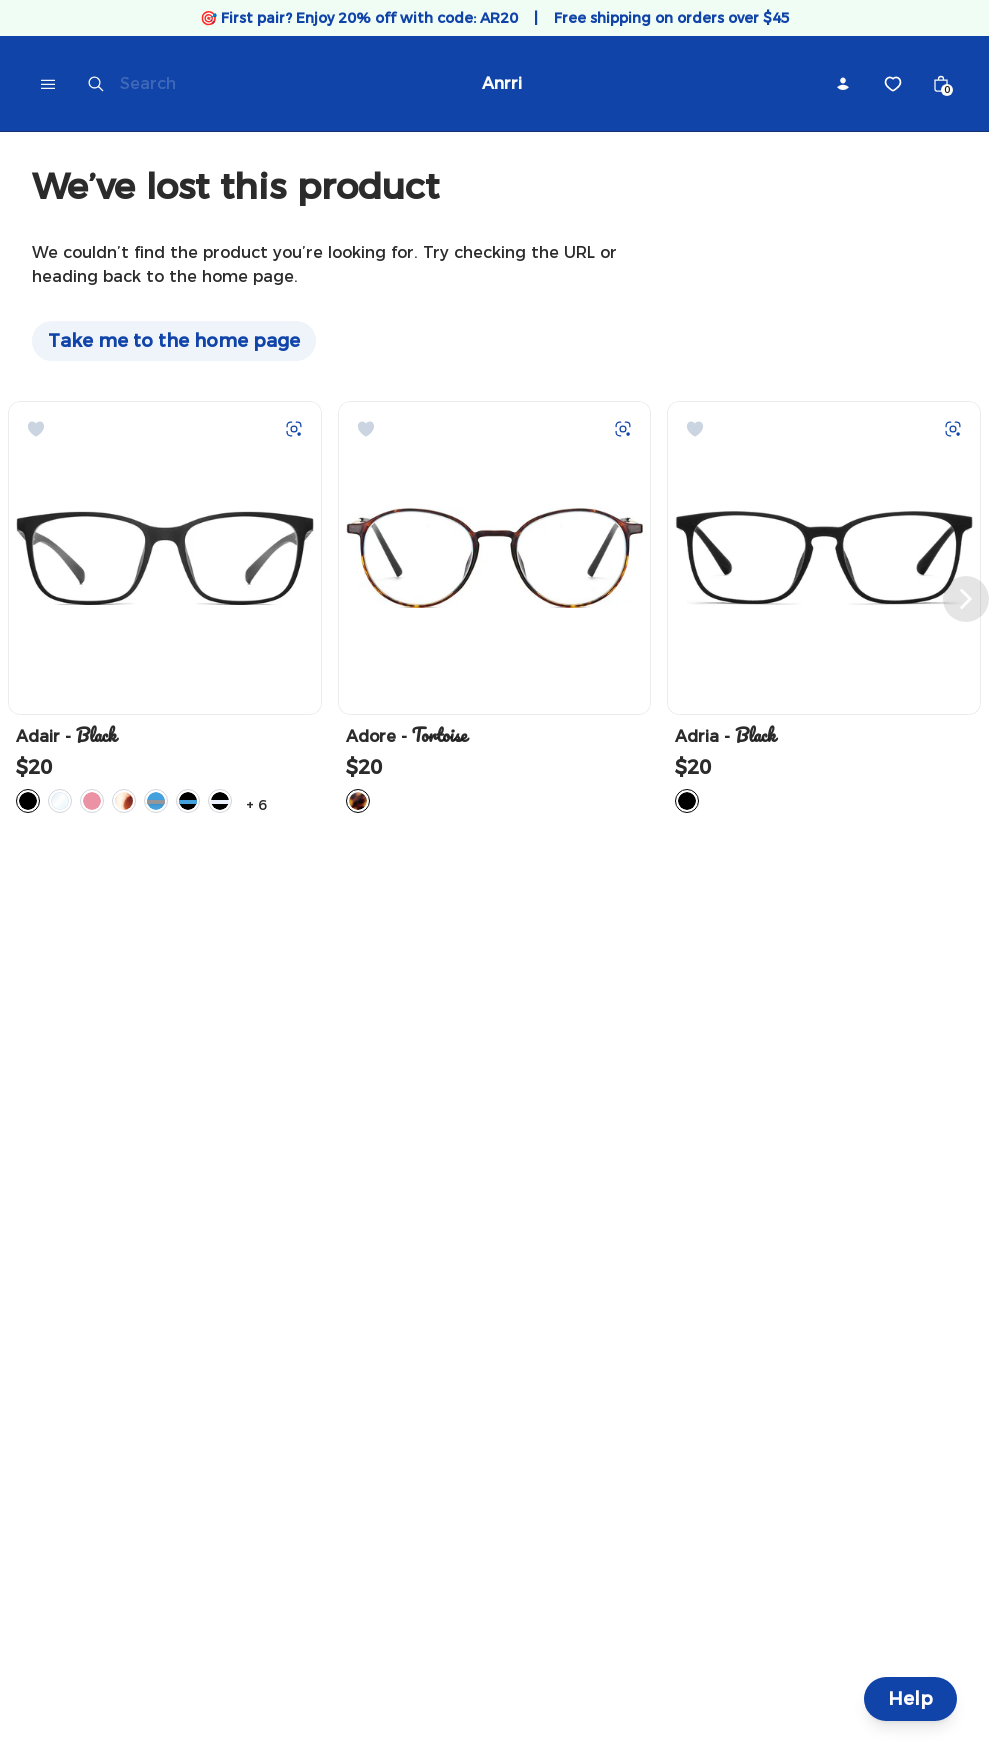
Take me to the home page (174, 341)
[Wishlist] (893, 84)
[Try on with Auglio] (294, 429)
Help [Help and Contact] (910, 1699)
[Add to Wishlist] (36, 429)
